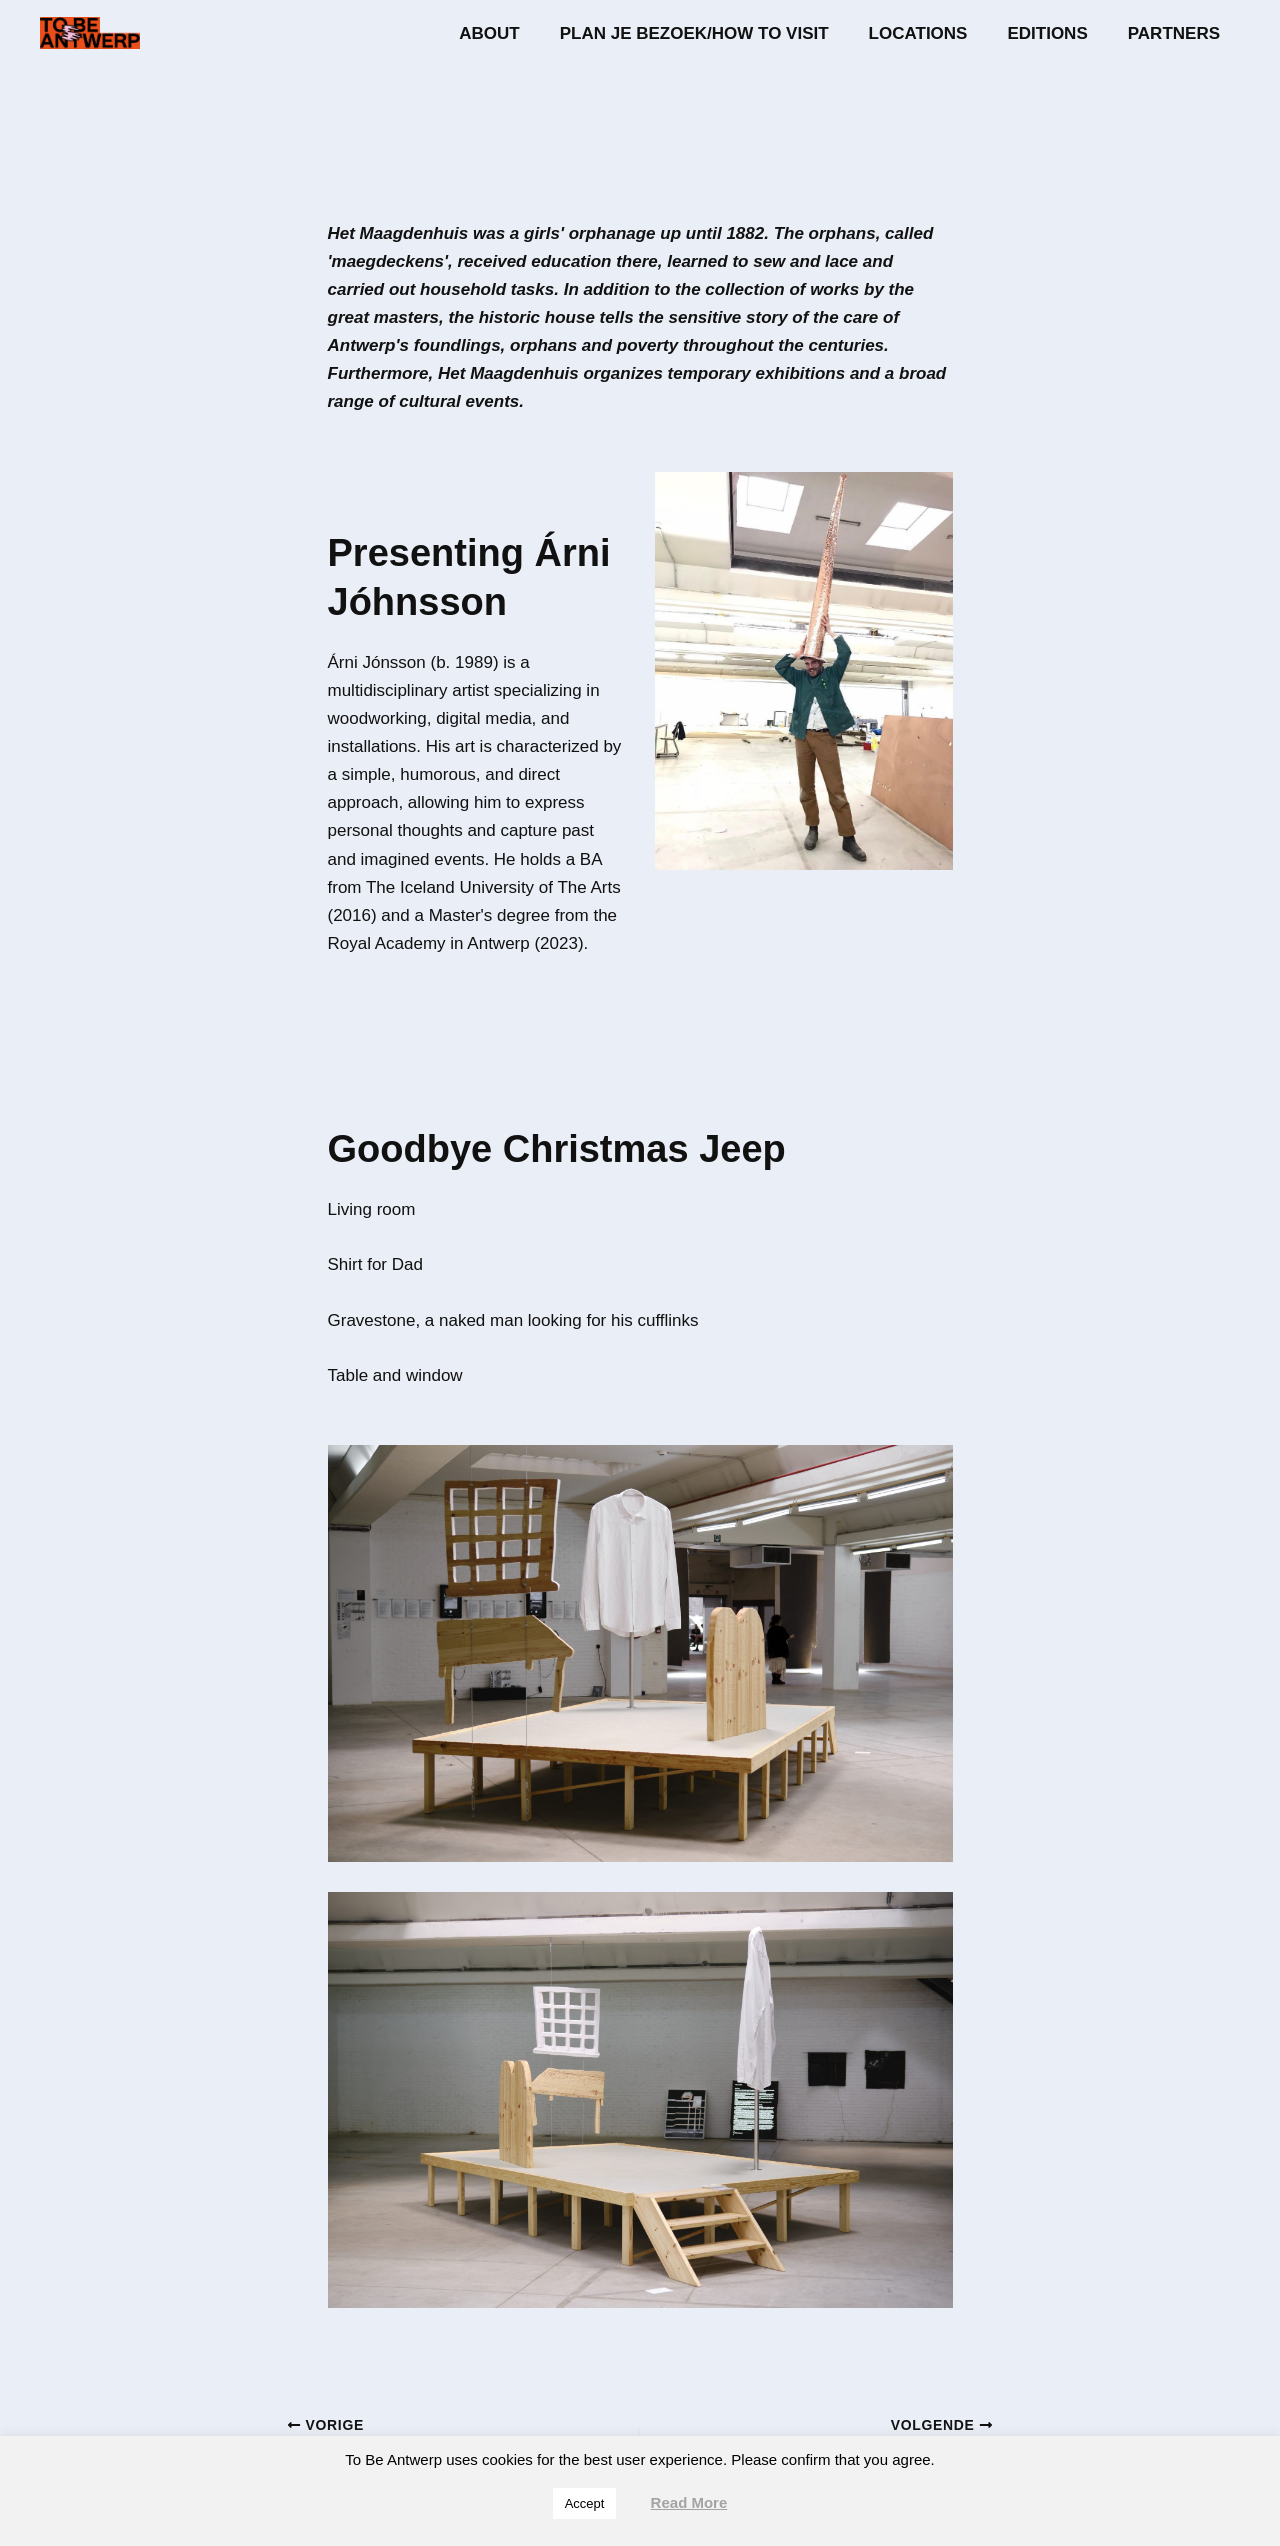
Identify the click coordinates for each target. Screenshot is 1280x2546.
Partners (1177, 33)
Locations (933, 33)
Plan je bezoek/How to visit (715, 33)
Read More (689, 2502)
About (516, 33)
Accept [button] (585, 2503)
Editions (1056, 33)
